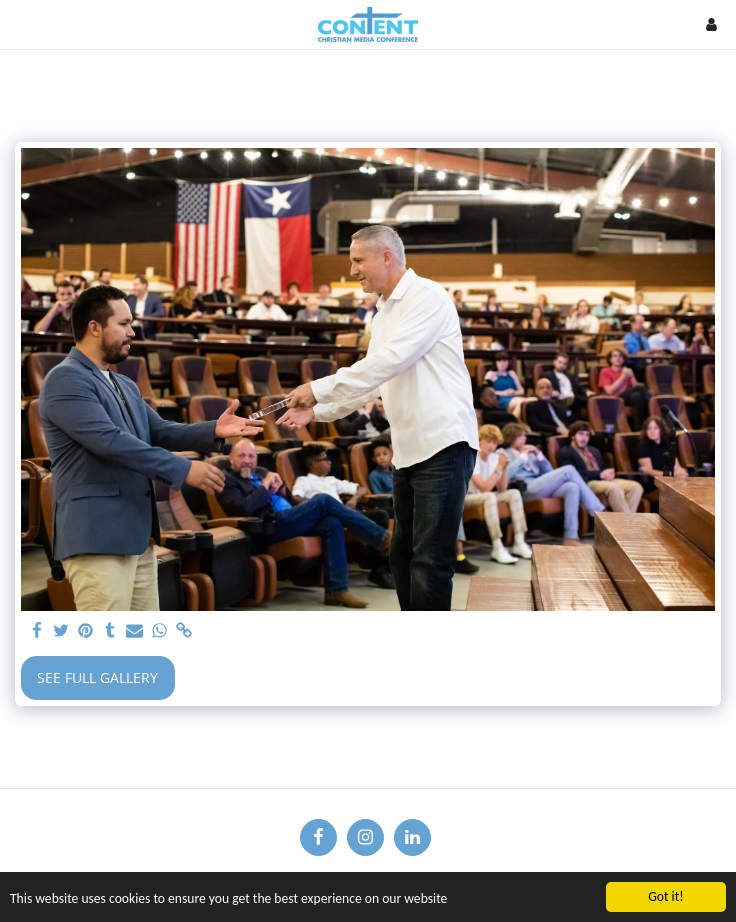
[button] (22, 23)
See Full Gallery (97, 677)
